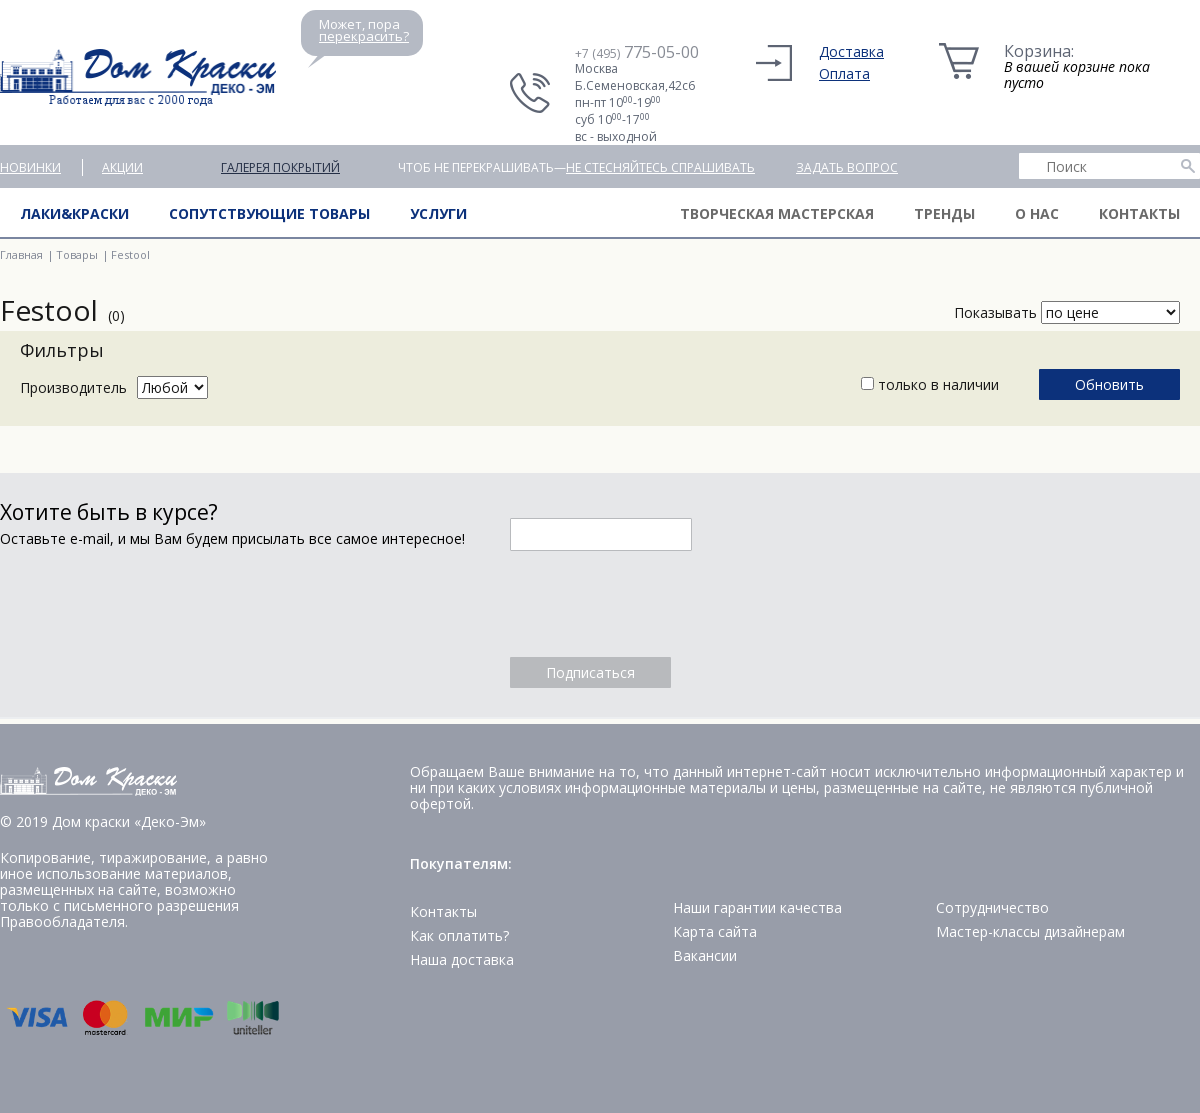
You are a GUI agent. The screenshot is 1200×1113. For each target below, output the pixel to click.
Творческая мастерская (777, 213)
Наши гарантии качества (757, 907)
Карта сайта (715, 931)
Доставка (851, 51)
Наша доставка (462, 959)
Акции (122, 167)
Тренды (944, 213)
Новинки (30, 167)
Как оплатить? (459, 935)
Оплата (844, 73)
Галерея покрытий (280, 167)
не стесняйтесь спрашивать (660, 167)
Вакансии (705, 955)
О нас (1037, 213)
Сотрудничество (992, 907)
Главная (21, 254)
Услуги (438, 213)
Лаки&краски (74, 213)
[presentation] (662, 604)
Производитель (73, 387)
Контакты (1139, 213)
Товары (77, 254)
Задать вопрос (847, 167)
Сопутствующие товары (269, 213)
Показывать (995, 312)
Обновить (1109, 384)
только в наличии (930, 384)
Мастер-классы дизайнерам (1030, 931)
